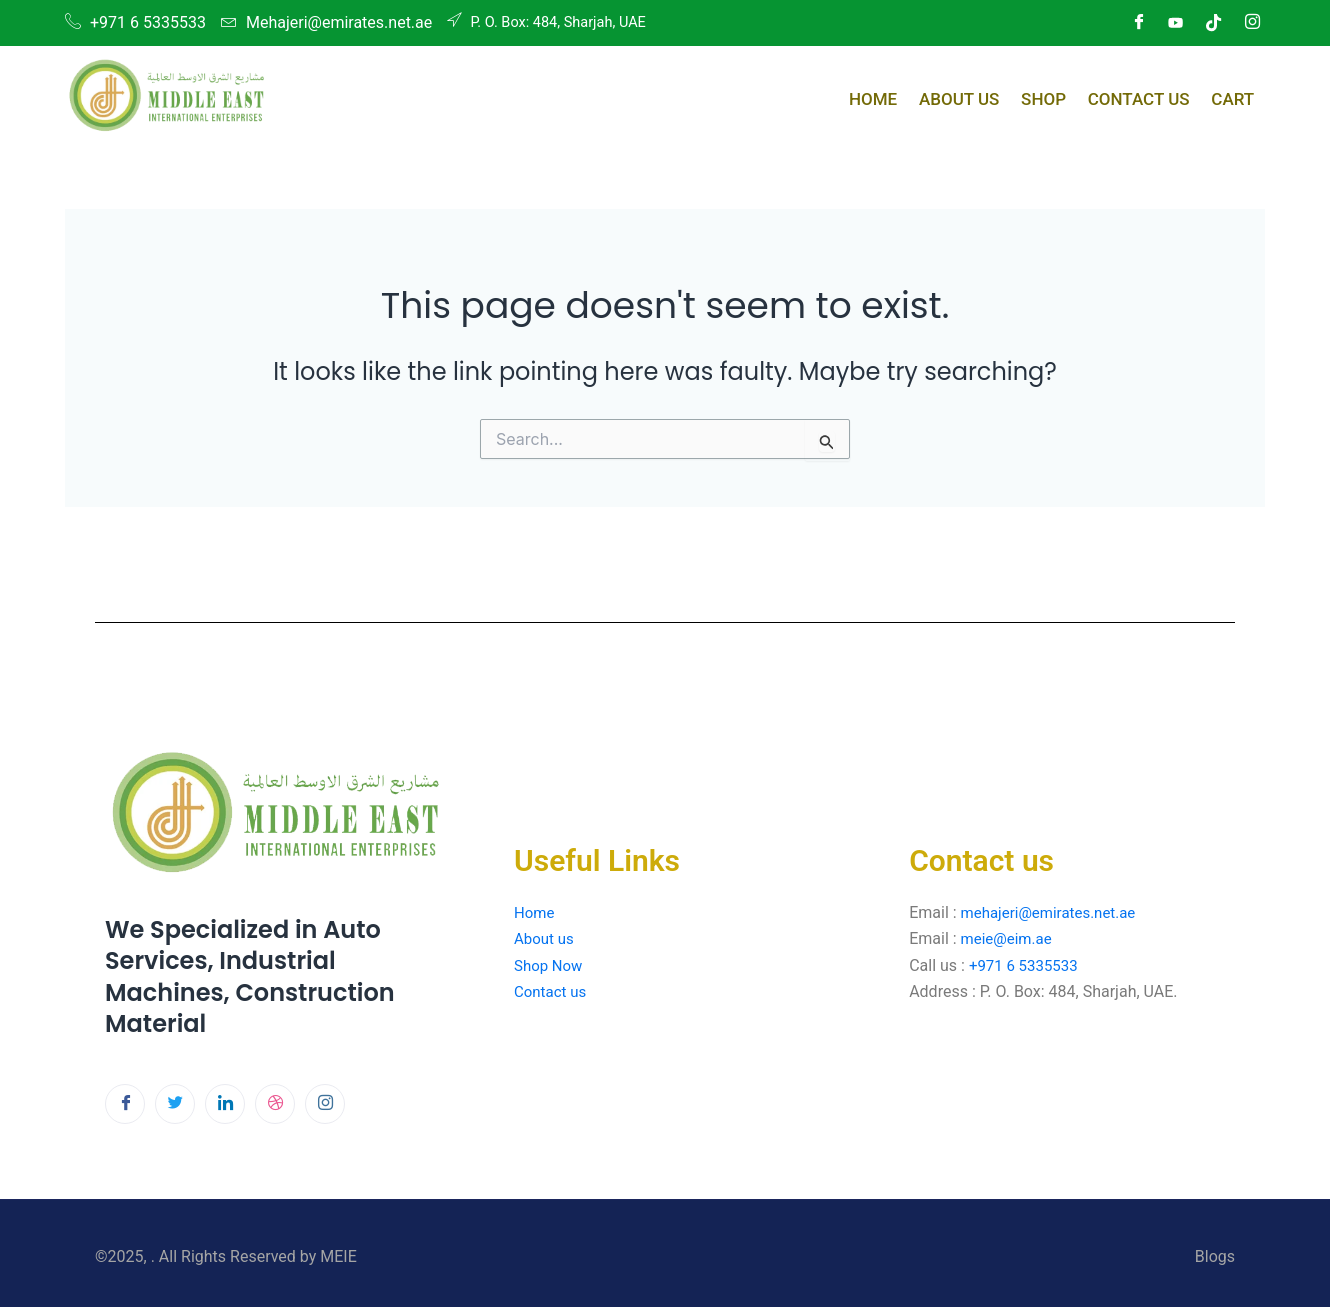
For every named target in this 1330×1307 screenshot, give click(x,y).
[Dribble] (1214, 23)
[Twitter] (175, 1104)
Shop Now (550, 965)
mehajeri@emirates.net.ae (1054, 912)
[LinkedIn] (1176, 23)
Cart (1235, 96)
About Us (979, 96)
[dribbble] (275, 1104)
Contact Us (1147, 96)
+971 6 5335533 (1027, 965)
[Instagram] (1252, 23)
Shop (1057, 96)
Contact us (552, 991)
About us (548, 938)
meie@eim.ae (1009, 938)
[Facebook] (1138, 23)
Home (899, 96)
